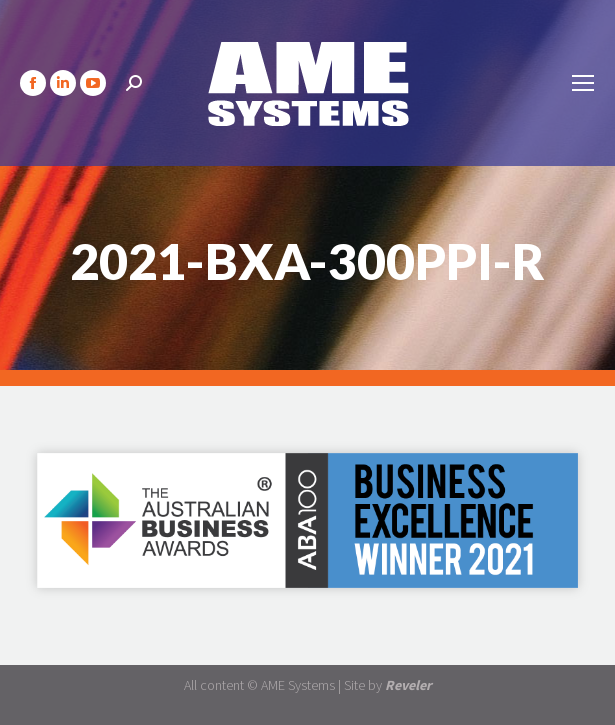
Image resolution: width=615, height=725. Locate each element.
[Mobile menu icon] (583, 83)
